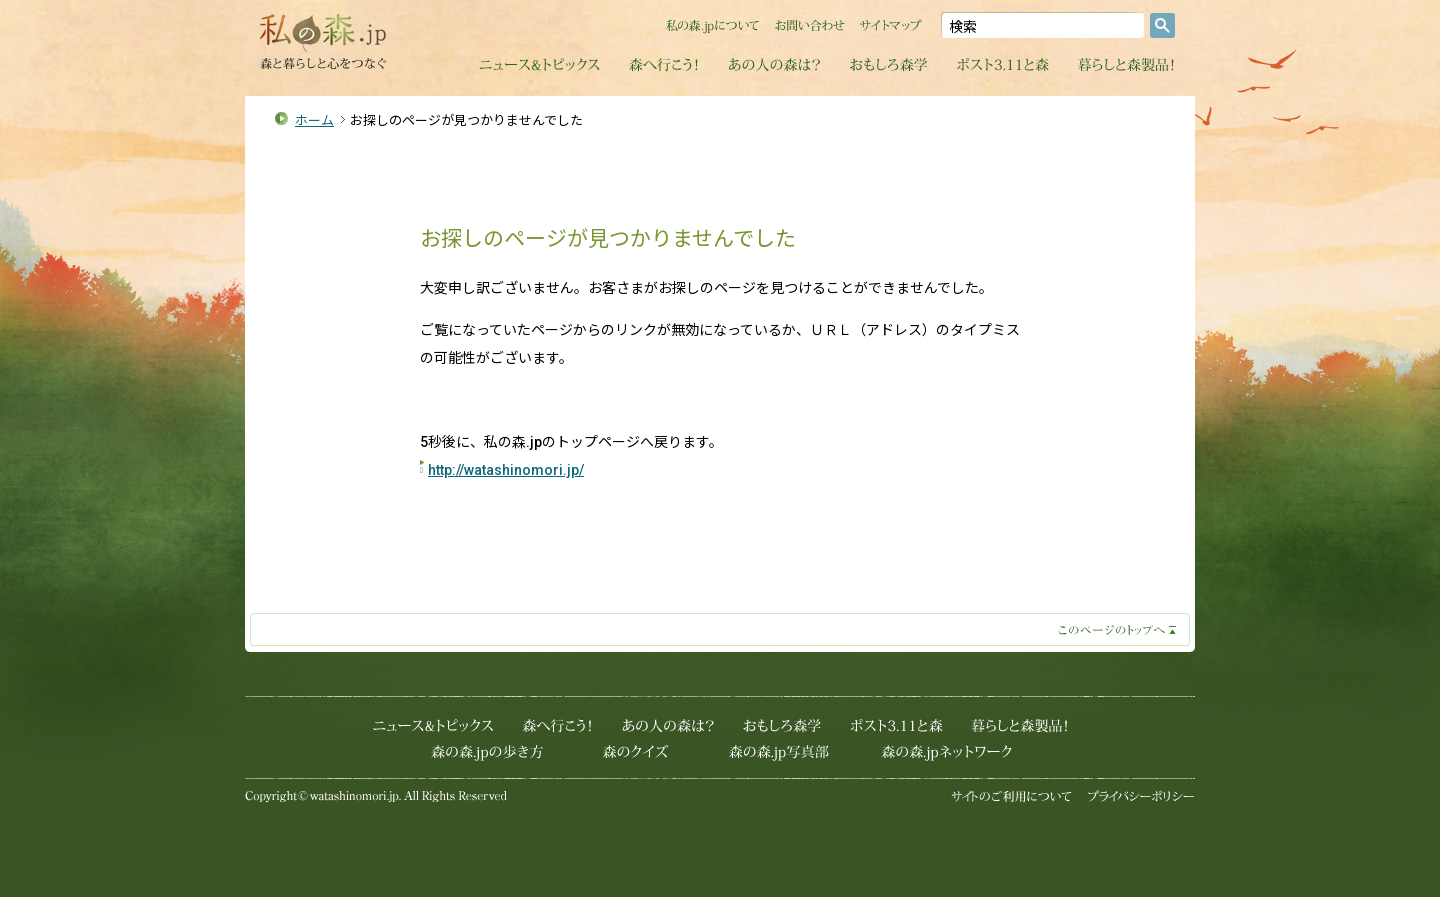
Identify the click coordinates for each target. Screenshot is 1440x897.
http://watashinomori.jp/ (506, 470)
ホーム (314, 120)
